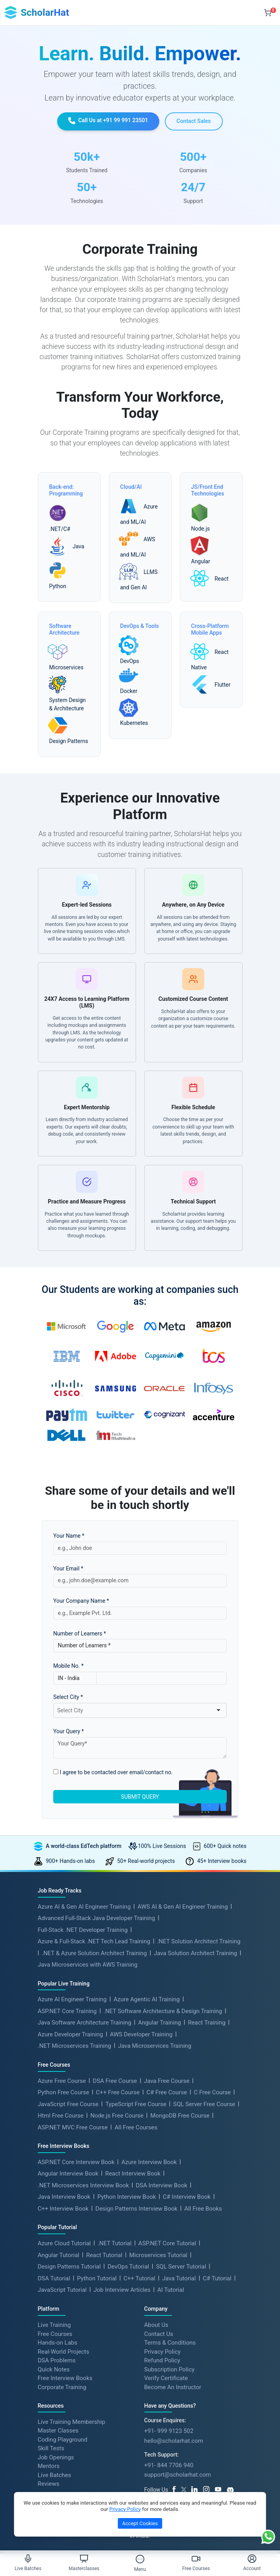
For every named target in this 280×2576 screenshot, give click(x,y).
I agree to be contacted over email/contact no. (113, 1772)
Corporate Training (62, 2386)
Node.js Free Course (117, 2115)
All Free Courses (135, 2127)
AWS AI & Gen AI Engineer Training (183, 1906)
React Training (206, 2022)
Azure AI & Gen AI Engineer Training (84, 1906)
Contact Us (159, 2333)
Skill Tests (51, 2448)
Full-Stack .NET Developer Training (83, 1929)
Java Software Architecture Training (84, 2022)
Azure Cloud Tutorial (64, 2243)
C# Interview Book (187, 2196)
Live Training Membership (71, 2421)
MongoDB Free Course (179, 2115)
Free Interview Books (65, 2378)
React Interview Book (133, 2173)
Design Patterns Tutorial (69, 2266)
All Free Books (203, 2208)
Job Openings (56, 2457)
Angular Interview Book (68, 2173)
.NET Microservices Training (74, 2045)
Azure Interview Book (149, 2162)
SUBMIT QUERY (140, 1797)
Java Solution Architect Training (195, 1953)
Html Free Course (61, 2115)
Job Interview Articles (121, 2289)
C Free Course (212, 2092)
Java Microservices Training (154, 2045)
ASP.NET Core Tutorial (167, 2243)
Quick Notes (54, 2369)
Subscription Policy (169, 2369)
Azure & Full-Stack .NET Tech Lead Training (94, 1941)
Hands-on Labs (57, 2342)
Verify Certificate (166, 2378)
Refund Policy (162, 2360)
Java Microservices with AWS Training (88, 1964)
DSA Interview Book (161, 2185)
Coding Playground (63, 2439)
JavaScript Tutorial (62, 2289)
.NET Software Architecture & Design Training (163, 2011)
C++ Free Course (118, 2092)
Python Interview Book (126, 2196)
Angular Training (159, 2022)
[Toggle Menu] (140, 2559)
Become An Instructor (173, 2386)
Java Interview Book (64, 2196)
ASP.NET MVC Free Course (73, 2127)
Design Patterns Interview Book (136, 2208)
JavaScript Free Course (68, 2104)
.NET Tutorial (115, 2243)
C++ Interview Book (63, 2208)
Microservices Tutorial (158, 2255)
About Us (156, 2324)
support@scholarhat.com (177, 2474)
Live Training (54, 2324)
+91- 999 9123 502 (169, 2430)
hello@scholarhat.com (173, 2440)
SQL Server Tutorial (181, 2266)
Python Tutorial (96, 2278)
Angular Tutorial (58, 2255)
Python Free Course (63, 2092)
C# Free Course (166, 2092)
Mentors (49, 2466)
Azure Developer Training (70, 2034)
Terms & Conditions (170, 2342)
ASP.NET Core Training (67, 2011)
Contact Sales (194, 121)
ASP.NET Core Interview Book (76, 2162)
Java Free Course (166, 2080)
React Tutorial (104, 2255)
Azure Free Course (62, 2080)
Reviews (49, 2483)
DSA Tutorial (54, 2278)
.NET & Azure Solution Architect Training (94, 1953)
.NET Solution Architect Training (198, 1941)
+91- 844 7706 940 (169, 2465)
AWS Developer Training (141, 2034)
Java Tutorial (179, 2278)
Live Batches (54, 2474)
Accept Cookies (140, 2523)
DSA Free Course (115, 2080)
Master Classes (58, 2430)
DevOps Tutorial (128, 2266)
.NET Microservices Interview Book (83, 2185)
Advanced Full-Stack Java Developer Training (96, 1918)
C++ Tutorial (139, 2278)
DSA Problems (57, 2360)
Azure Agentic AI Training (147, 1999)
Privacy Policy (162, 2351)
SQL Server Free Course (204, 2104)
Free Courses (55, 2333)
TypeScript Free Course (135, 2104)
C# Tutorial (217, 2278)
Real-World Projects (64, 2351)
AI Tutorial (170, 2289)
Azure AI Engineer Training (72, 1999)
